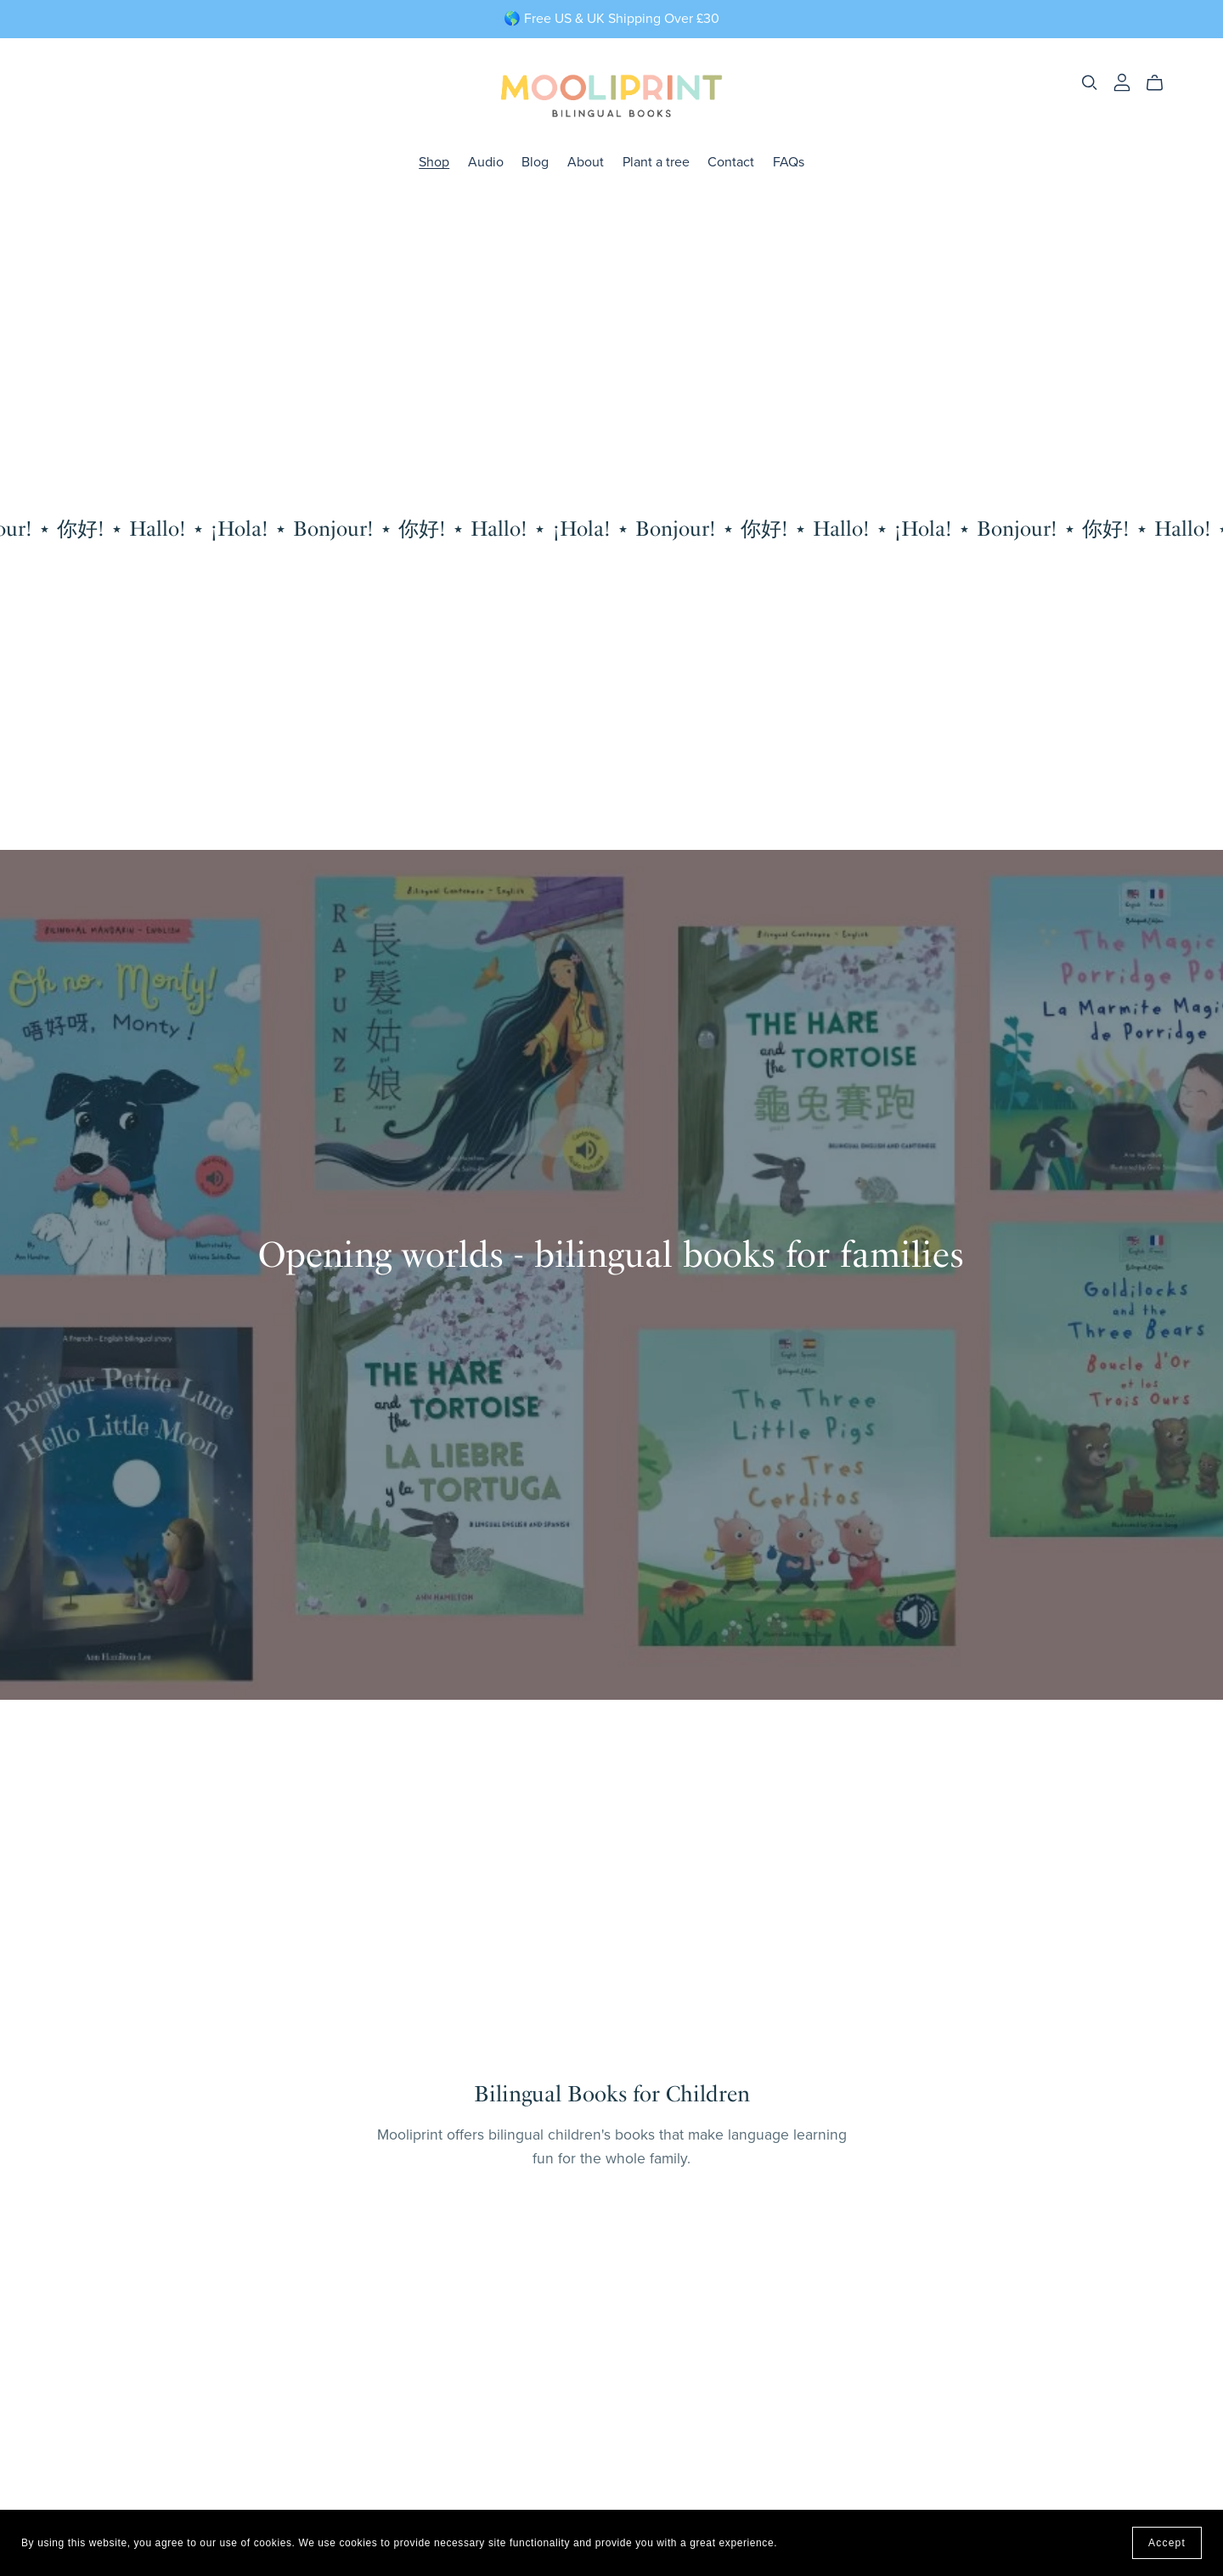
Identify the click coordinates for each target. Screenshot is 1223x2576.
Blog (535, 161)
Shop (434, 161)
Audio (486, 161)
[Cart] (1161, 83)
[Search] (1089, 83)
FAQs (788, 161)
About (585, 161)
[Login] (1122, 81)
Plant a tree (656, 161)
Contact (730, 161)
